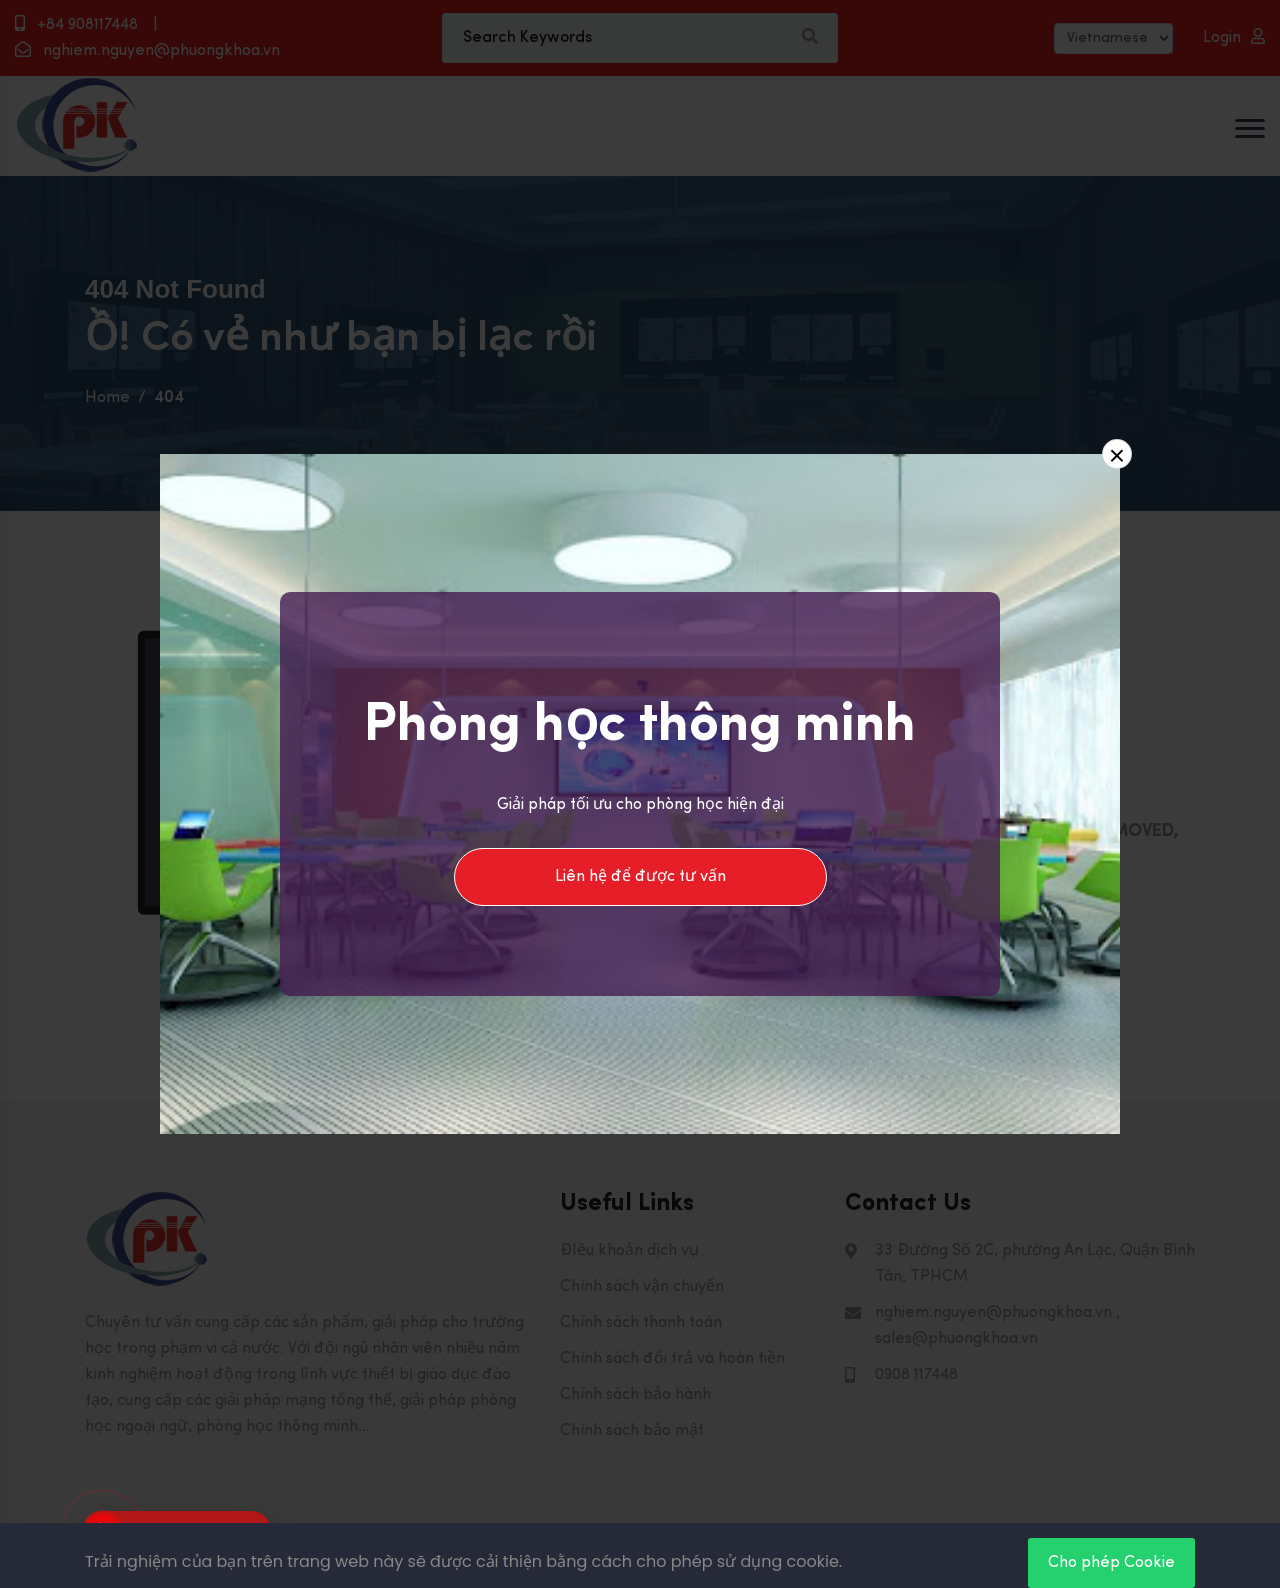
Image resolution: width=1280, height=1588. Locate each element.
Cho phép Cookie (1111, 1563)
